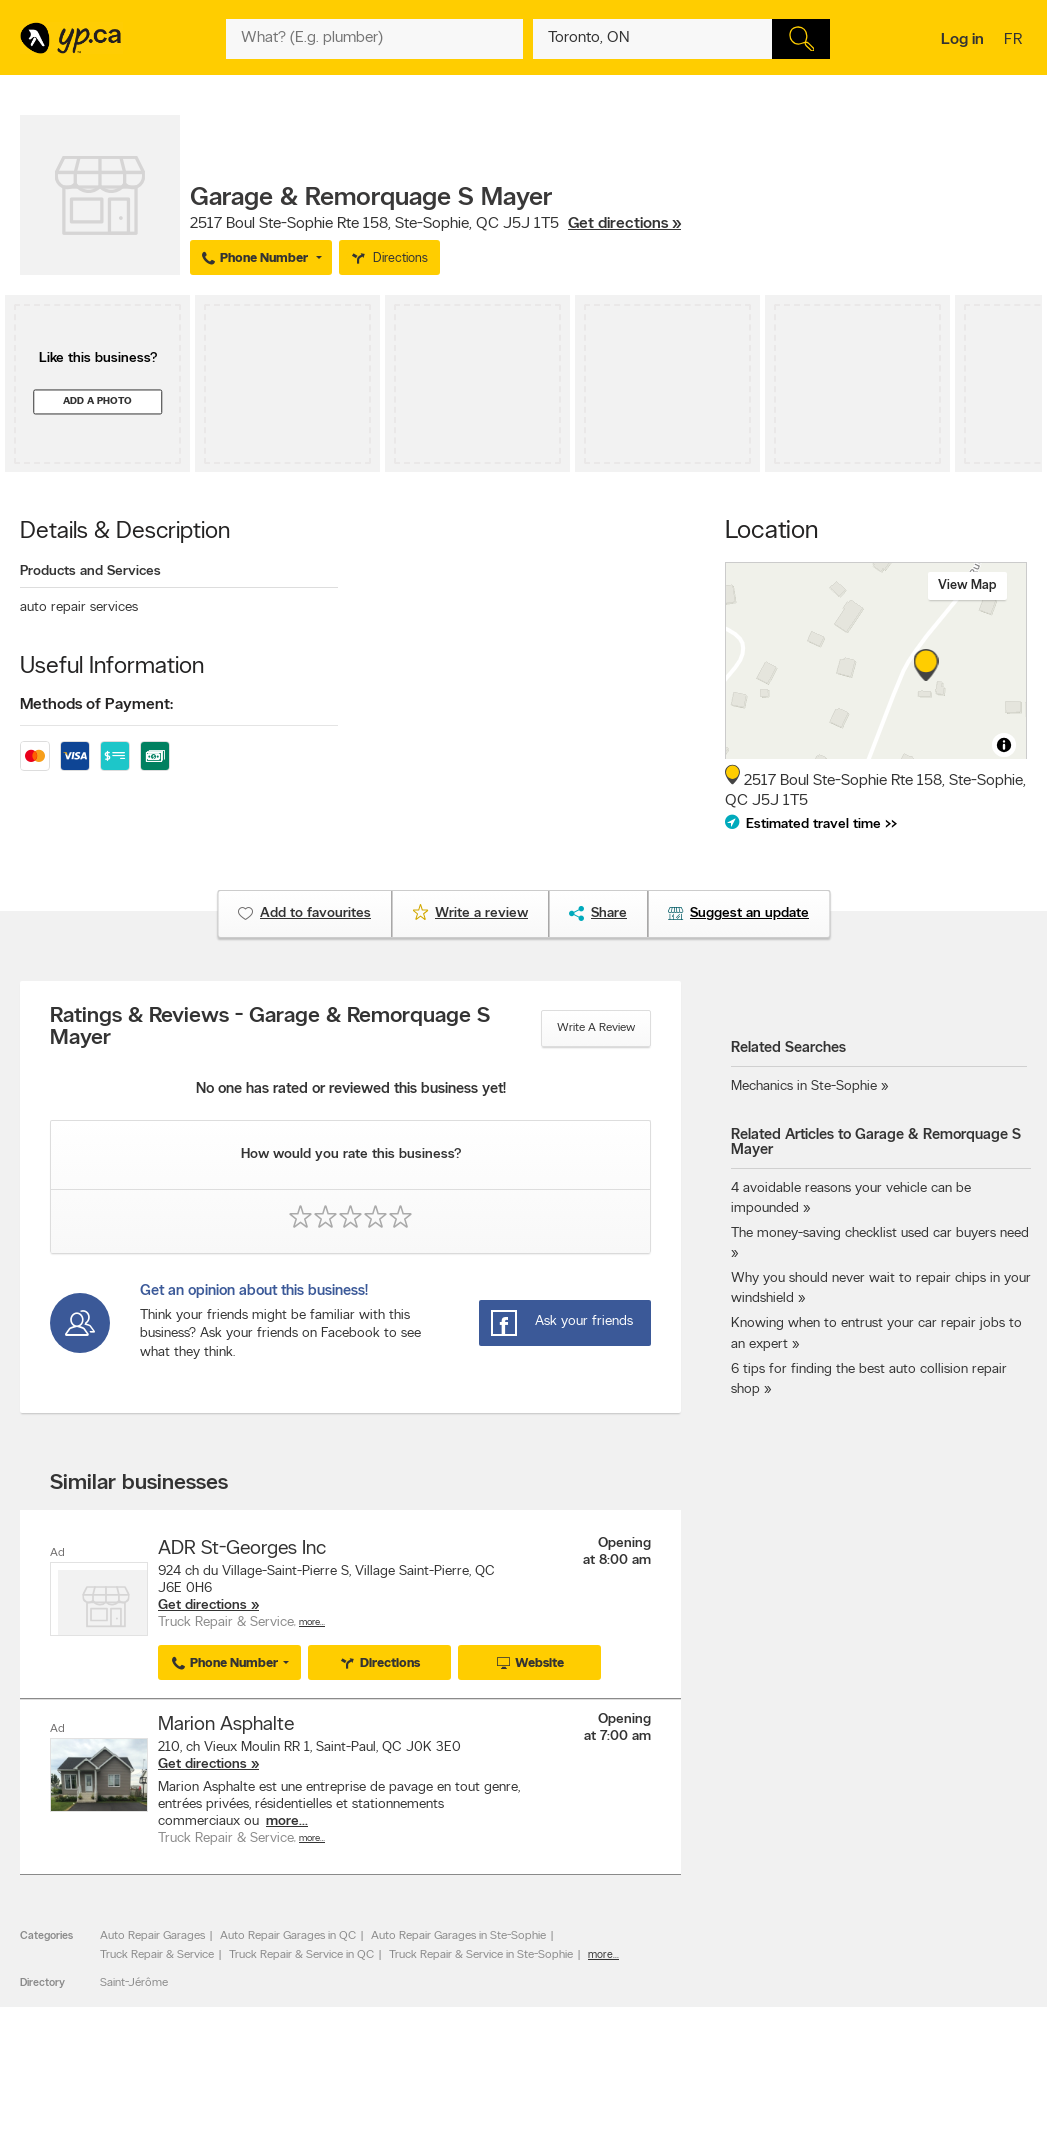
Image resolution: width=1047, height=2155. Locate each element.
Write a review (596, 1028)
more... (287, 1820)
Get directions (202, 1605)
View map (967, 585)
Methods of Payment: (96, 705)
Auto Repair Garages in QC (288, 1935)
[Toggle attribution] (1004, 745)
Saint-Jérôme (134, 1981)
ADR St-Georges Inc (242, 1549)
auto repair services (79, 607)
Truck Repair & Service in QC (301, 1953)
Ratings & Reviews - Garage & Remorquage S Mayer (270, 1028)
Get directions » (624, 224)
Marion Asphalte (226, 1724)
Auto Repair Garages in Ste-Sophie (458, 1935)
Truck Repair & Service (157, 1953)
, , (435, 224)
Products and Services (90, 571)
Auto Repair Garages (152, 1935)
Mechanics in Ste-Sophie (804, 1086)
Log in (962, 40)
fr (1015, 41)
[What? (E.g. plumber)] (374, 39)
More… (312, 1622)
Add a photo (97, 401)
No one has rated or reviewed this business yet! (351, 1089)
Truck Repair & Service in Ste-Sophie (481, 1953)
